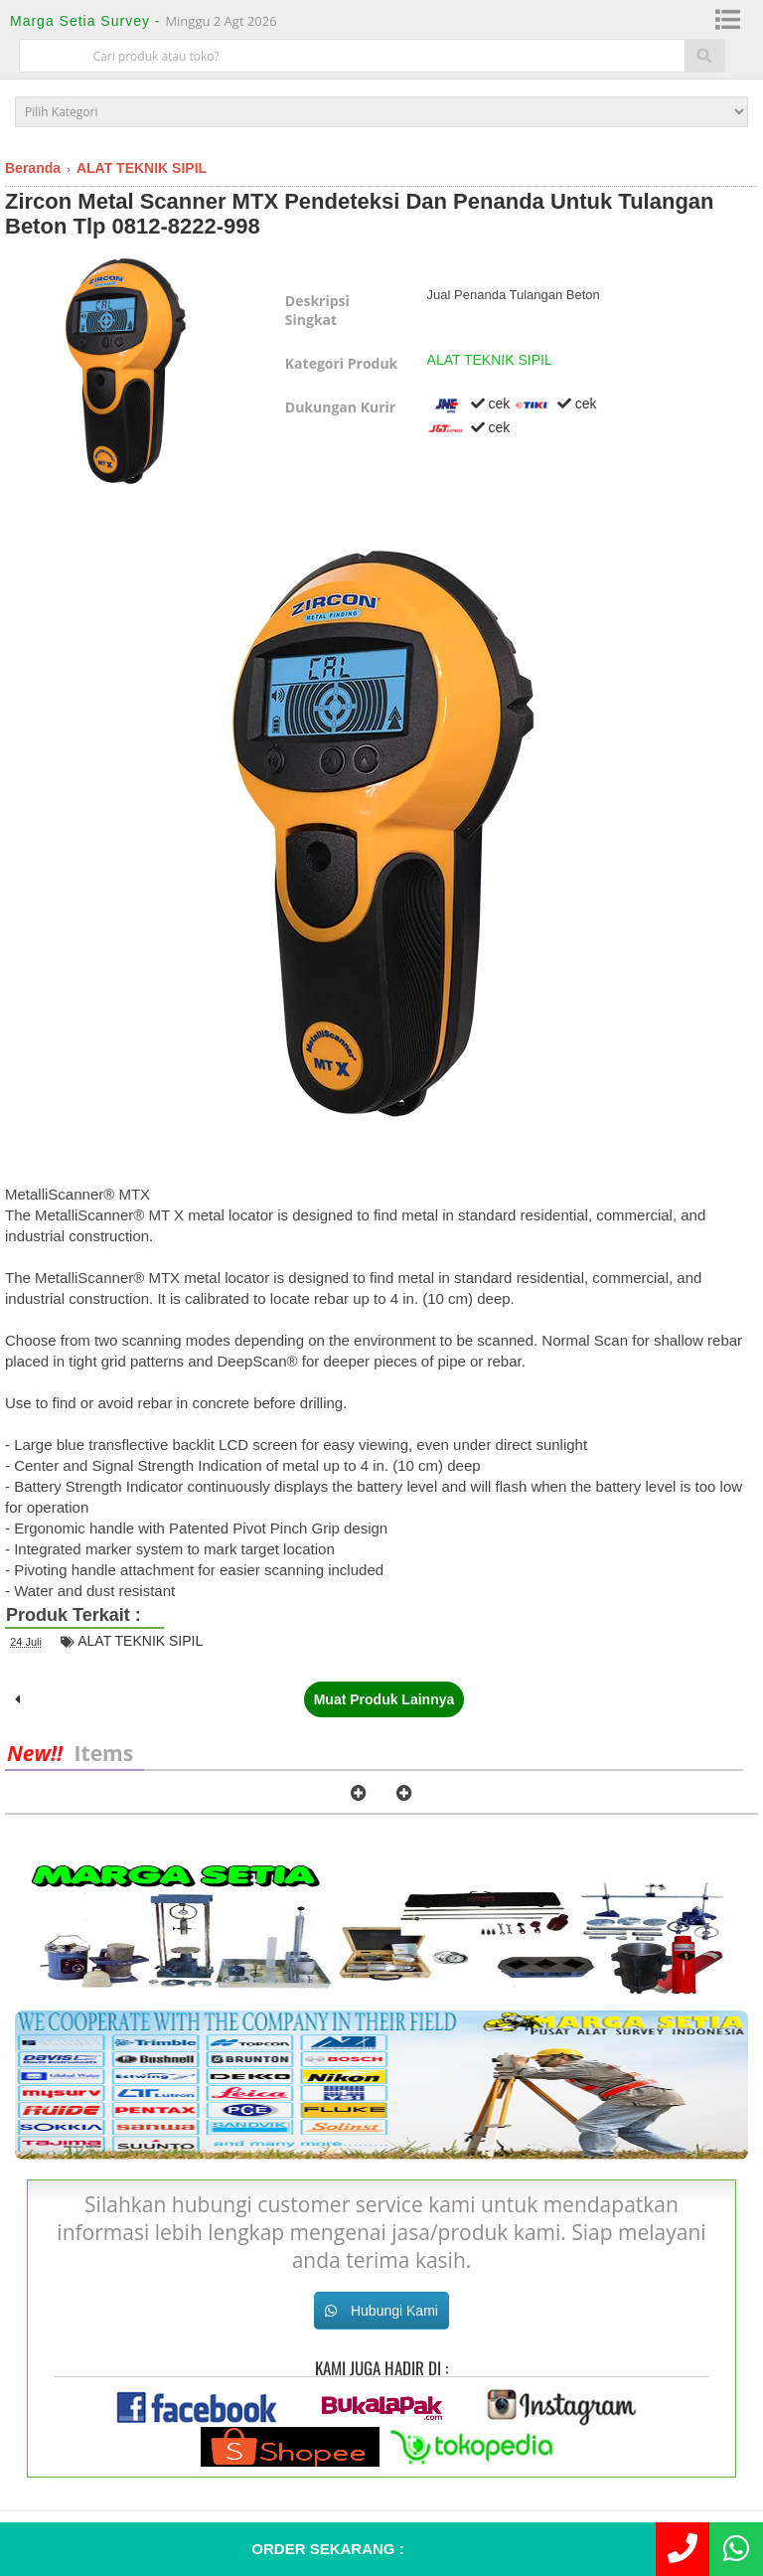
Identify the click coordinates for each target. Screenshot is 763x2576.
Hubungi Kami (381, 2311)
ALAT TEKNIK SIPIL (489, 360)
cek (469, 403)
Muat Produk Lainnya (384, 1699)
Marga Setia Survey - (87, 21)
